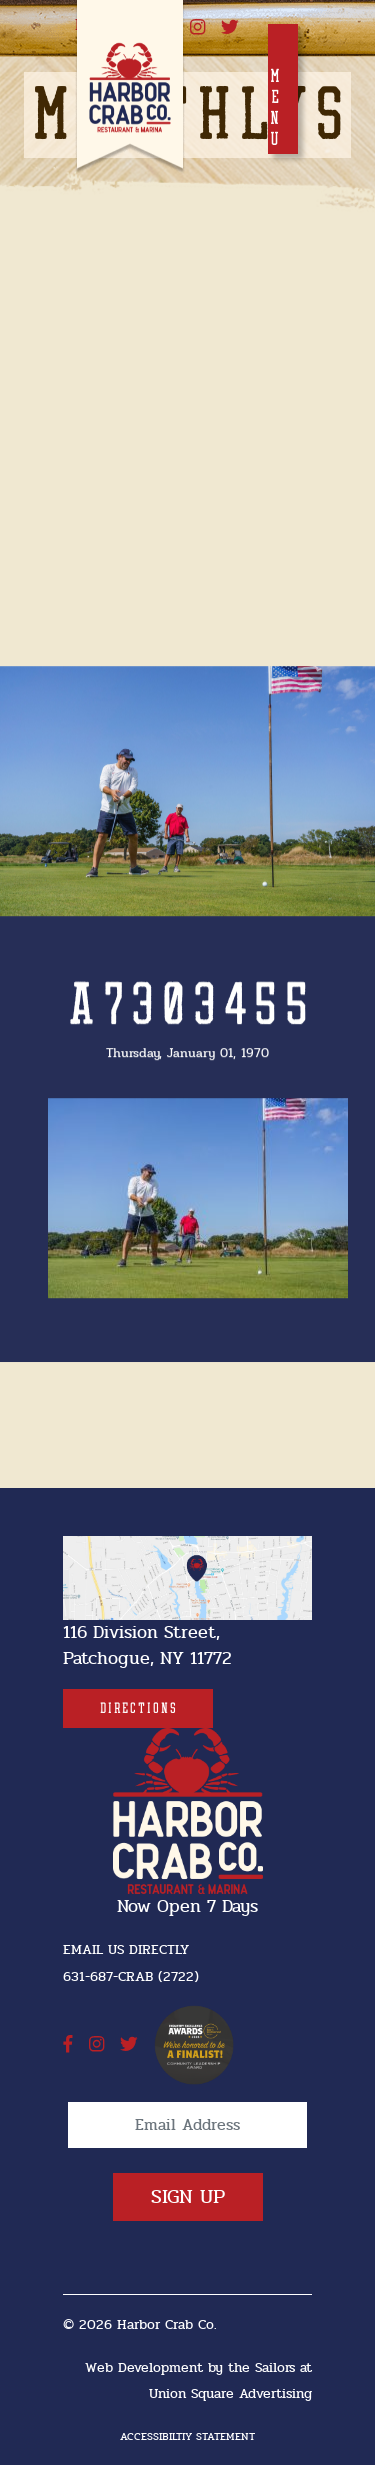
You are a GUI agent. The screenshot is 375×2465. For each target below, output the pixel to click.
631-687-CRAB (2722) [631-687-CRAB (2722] (131, 1976)
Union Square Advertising (230, 2393)
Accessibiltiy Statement (187, 2436)
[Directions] (138, 1708)
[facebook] (68, 2045)
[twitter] (230, 28)
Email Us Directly (126, 1949)
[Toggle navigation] (283, 89)
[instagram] (197, 28)
